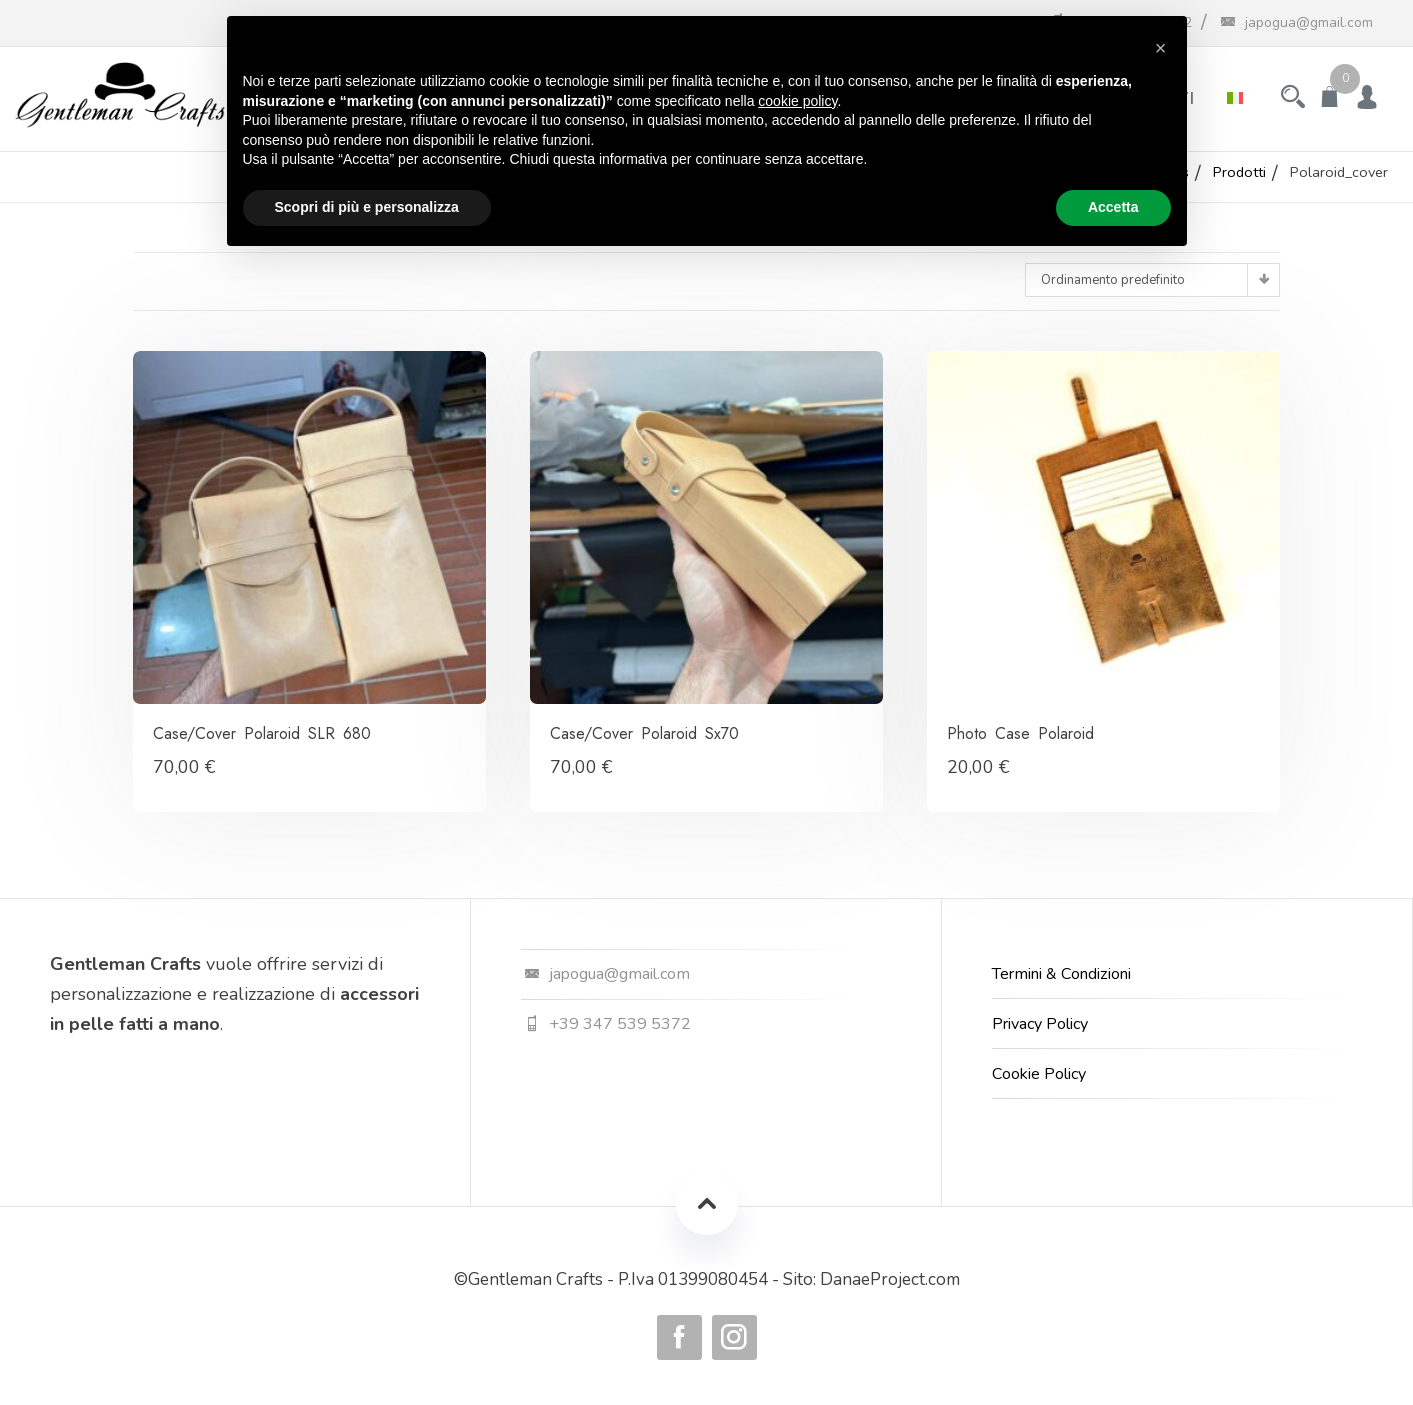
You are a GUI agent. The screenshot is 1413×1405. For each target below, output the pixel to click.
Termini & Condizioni (1061, 974)
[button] (1161, 48)
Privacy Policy (1040, 1024)
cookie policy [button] (797, 101)
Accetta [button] (1113, 207)
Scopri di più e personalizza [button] (367, 207)
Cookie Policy (1039, 1074)
